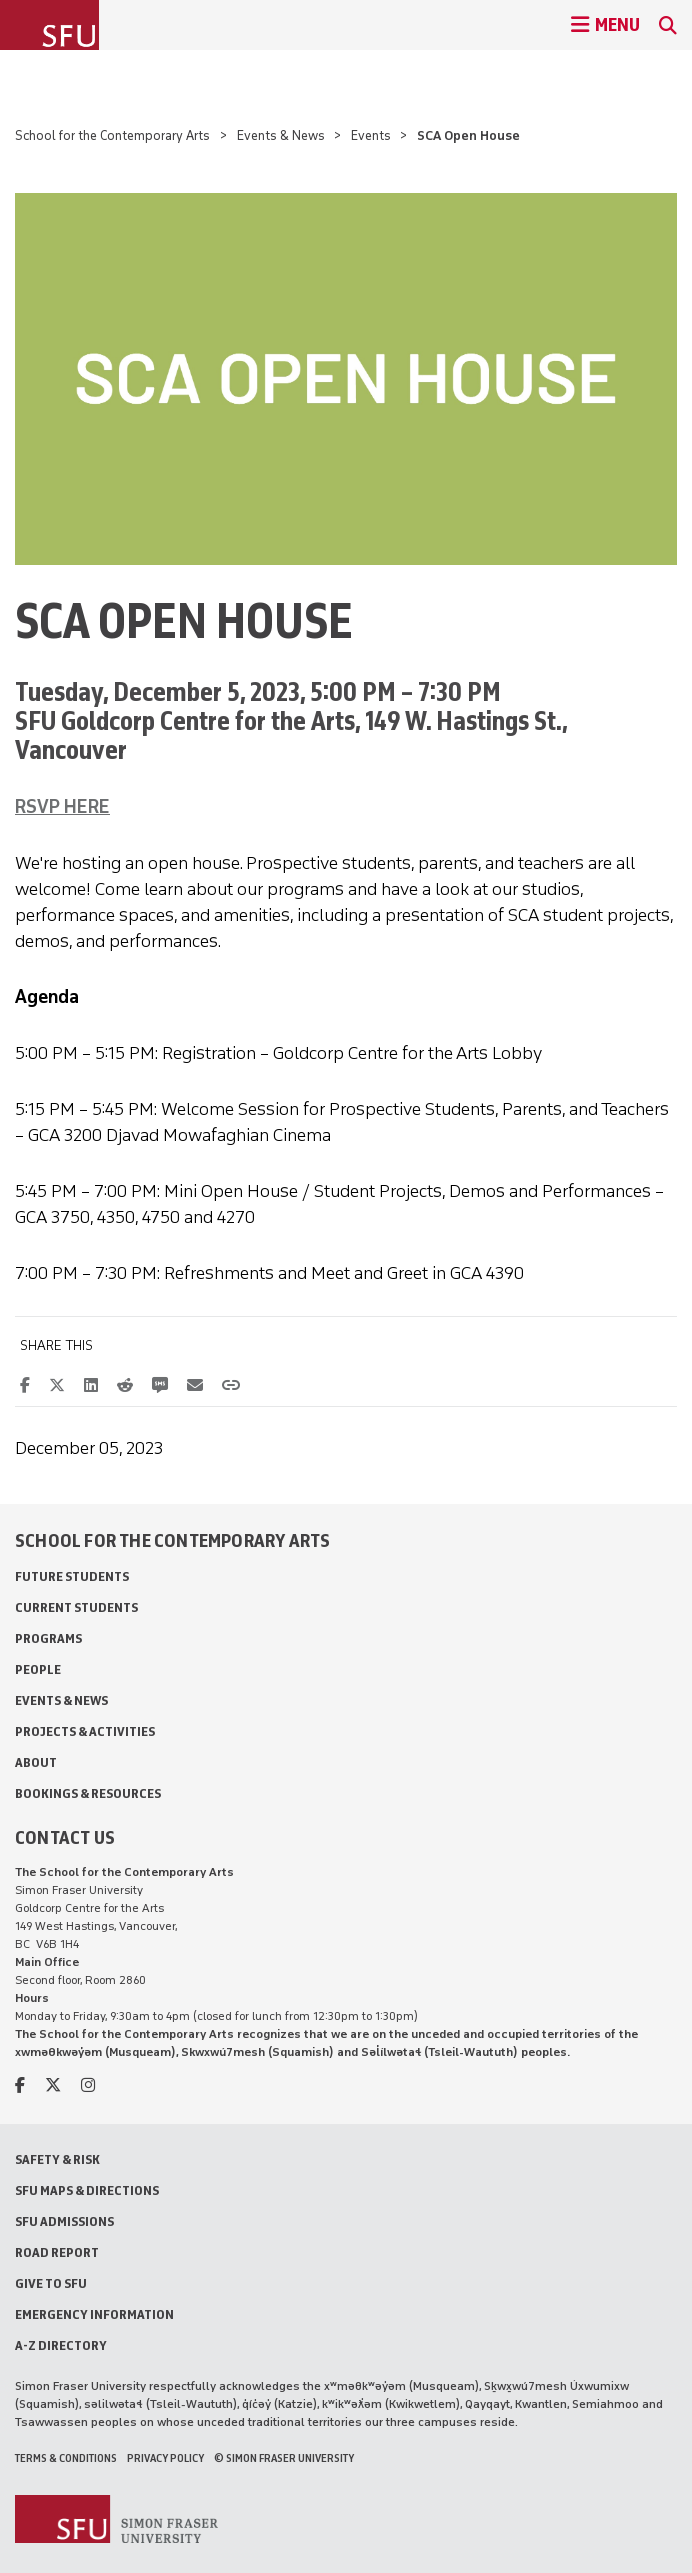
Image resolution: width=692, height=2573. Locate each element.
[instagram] (88, 2085)
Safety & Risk (57, 2159)
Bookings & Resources (88, 1793)
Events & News (281, 135)
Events (371, 135)
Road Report (57, 2252)
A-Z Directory (61, 2345)
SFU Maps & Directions (87, 2190)
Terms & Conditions (66, 2458)
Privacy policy (165, 2458)
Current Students (76, 1607)
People (38, 1669)
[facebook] (20, 2085)
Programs (48, 1638)
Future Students (72, 1576)
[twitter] (53, 2085)
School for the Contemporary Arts (112, 135)
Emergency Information (94, 2314)
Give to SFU (51, 2283)
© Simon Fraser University (284, 2458)
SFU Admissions (64, 2221)
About (36, 1762)
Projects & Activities (85, 1731)
